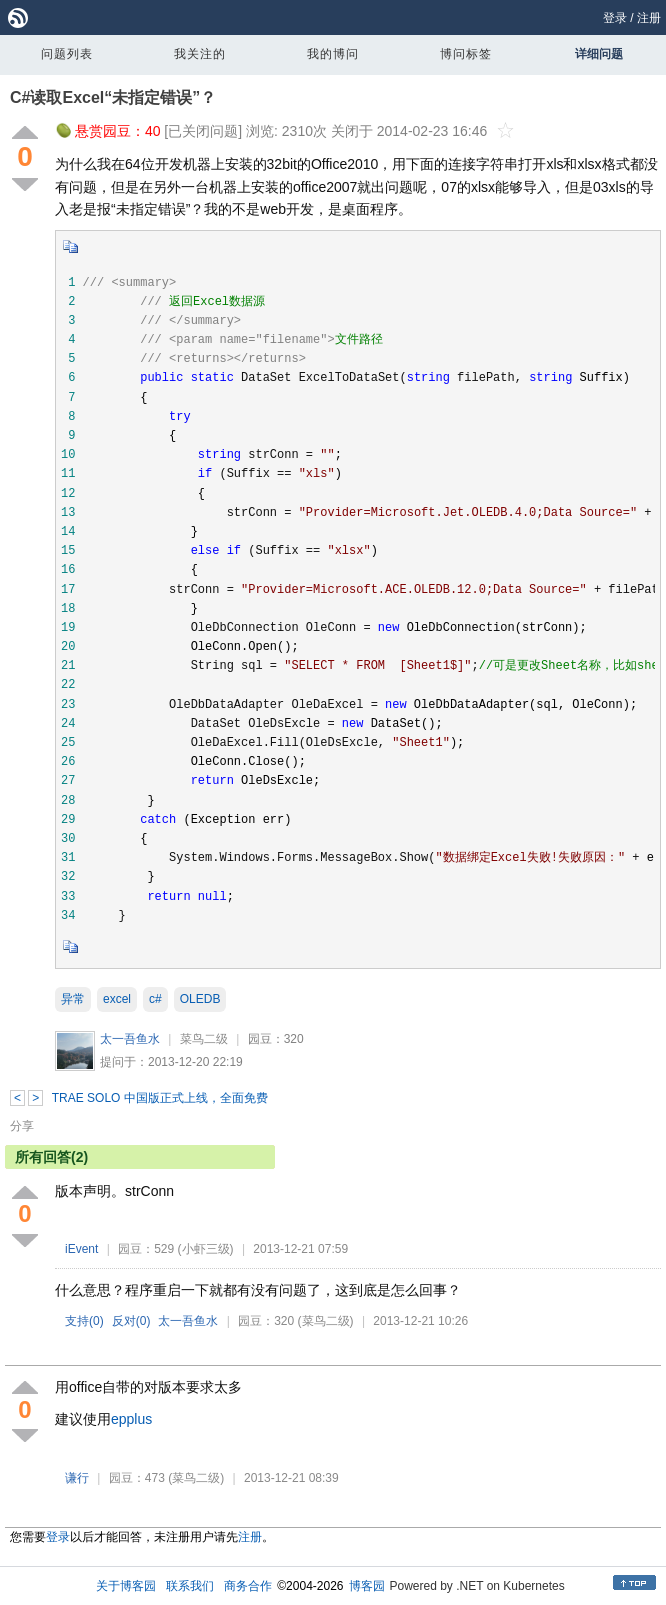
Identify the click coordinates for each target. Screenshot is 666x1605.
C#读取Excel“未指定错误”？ (113, 97)
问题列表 (67, 54)
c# (155, 999)
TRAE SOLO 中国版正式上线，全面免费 (160, 1098)
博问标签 (466, 54)
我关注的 (200, 54)
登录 (615, 18)
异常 (73, 999)
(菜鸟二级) (326, 1321)
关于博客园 (126, 1586)
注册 (649, 18)
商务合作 (248, 1586)
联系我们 (190, 1586)
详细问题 (599, 54)
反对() (131, 1321)
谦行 (77, 1478)
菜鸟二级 (204, 1039)
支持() (84, 1321)
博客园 (367, 1586)
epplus (131, 1419)
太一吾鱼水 (130, 1039)
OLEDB (200, 999)
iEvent (81, 1249)
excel (117, 999)
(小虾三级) (206, 1249)
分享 (22, 1126)
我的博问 (333, 54)
